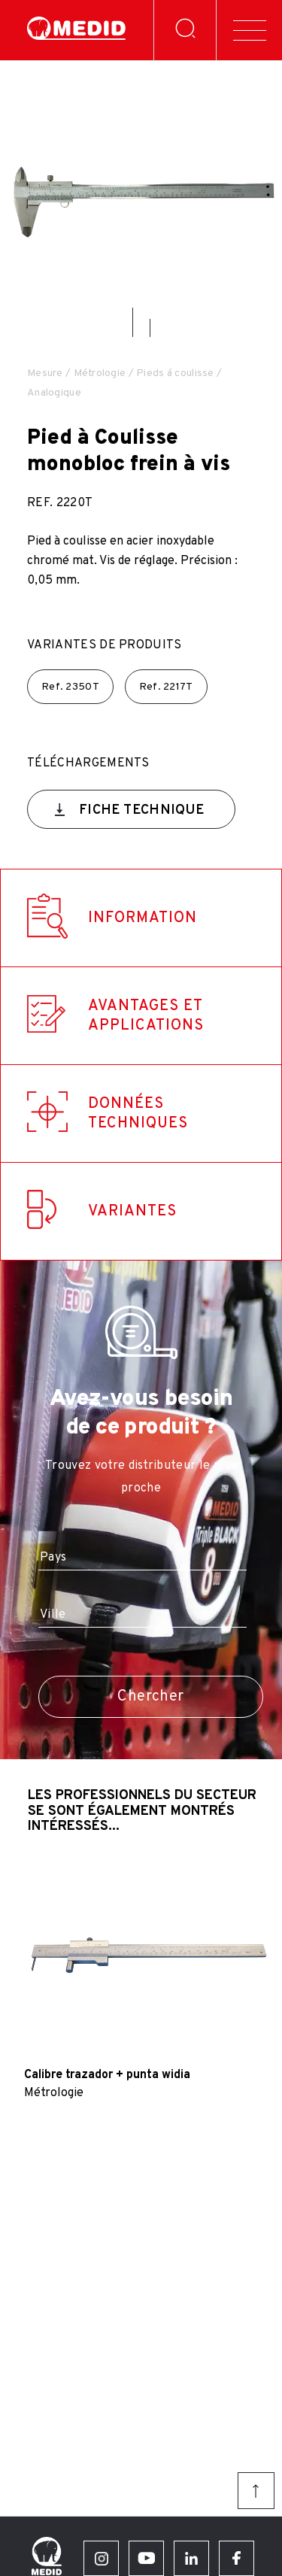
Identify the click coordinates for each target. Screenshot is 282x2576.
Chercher (150, 1697)
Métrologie (100, 373)
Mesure (45, 373)
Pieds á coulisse (175, 373)
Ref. (70, 687)
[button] (132, 322)
